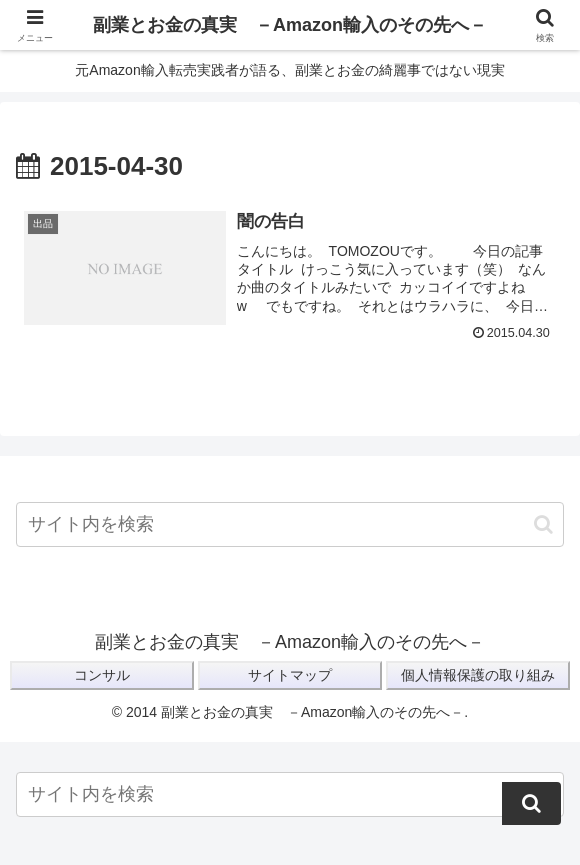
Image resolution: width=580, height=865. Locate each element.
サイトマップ (290, 675)
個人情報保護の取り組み (478, 675)
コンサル (102, 675)
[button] (543, 524)
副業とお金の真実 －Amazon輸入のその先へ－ (290, 25)
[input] (290, 524)
